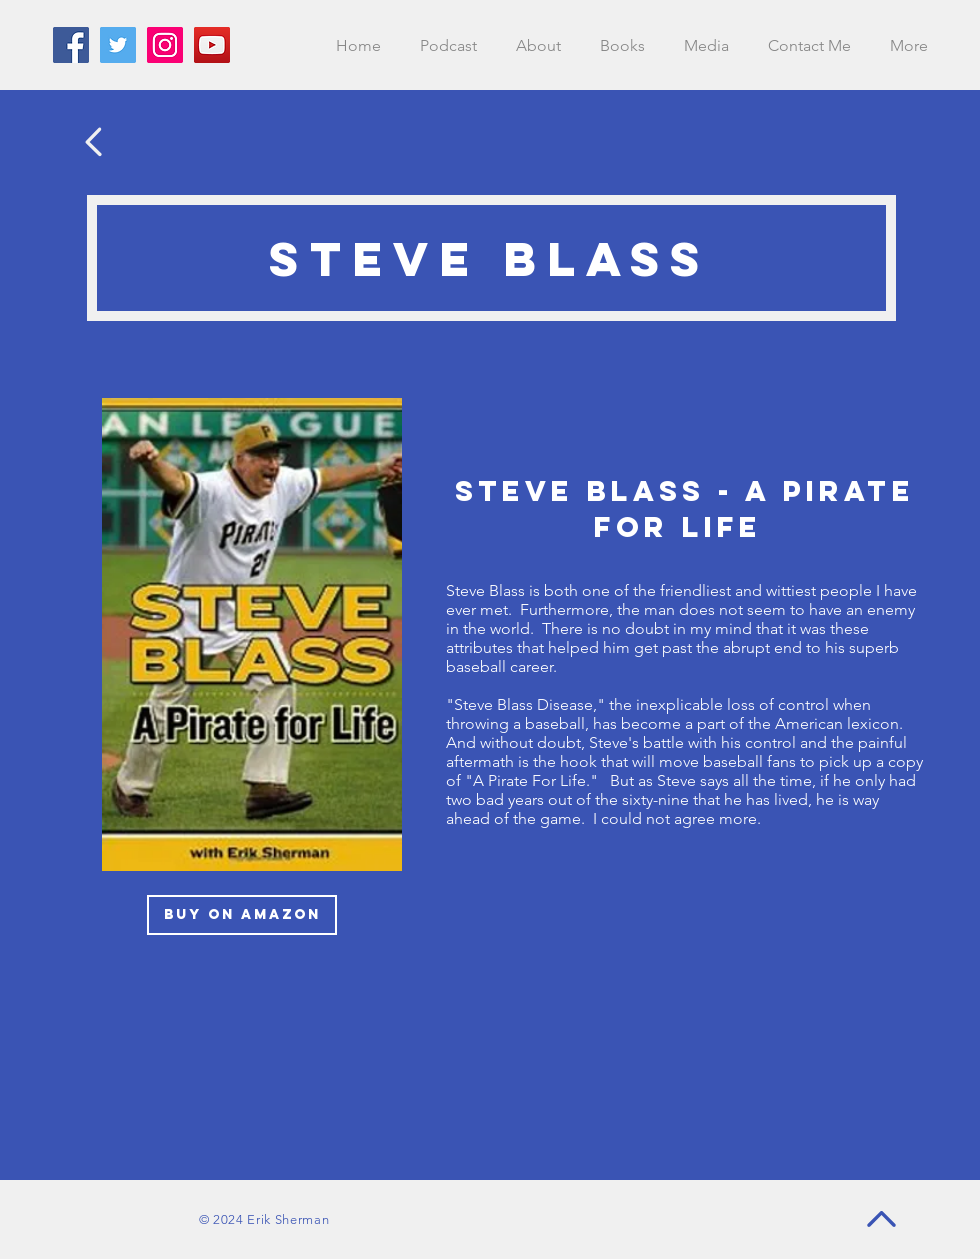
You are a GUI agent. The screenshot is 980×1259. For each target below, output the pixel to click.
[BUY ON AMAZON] (242, 915)
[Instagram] (165, 45)
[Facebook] (71, 45)
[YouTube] (212, 45)
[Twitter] (118, 45)
